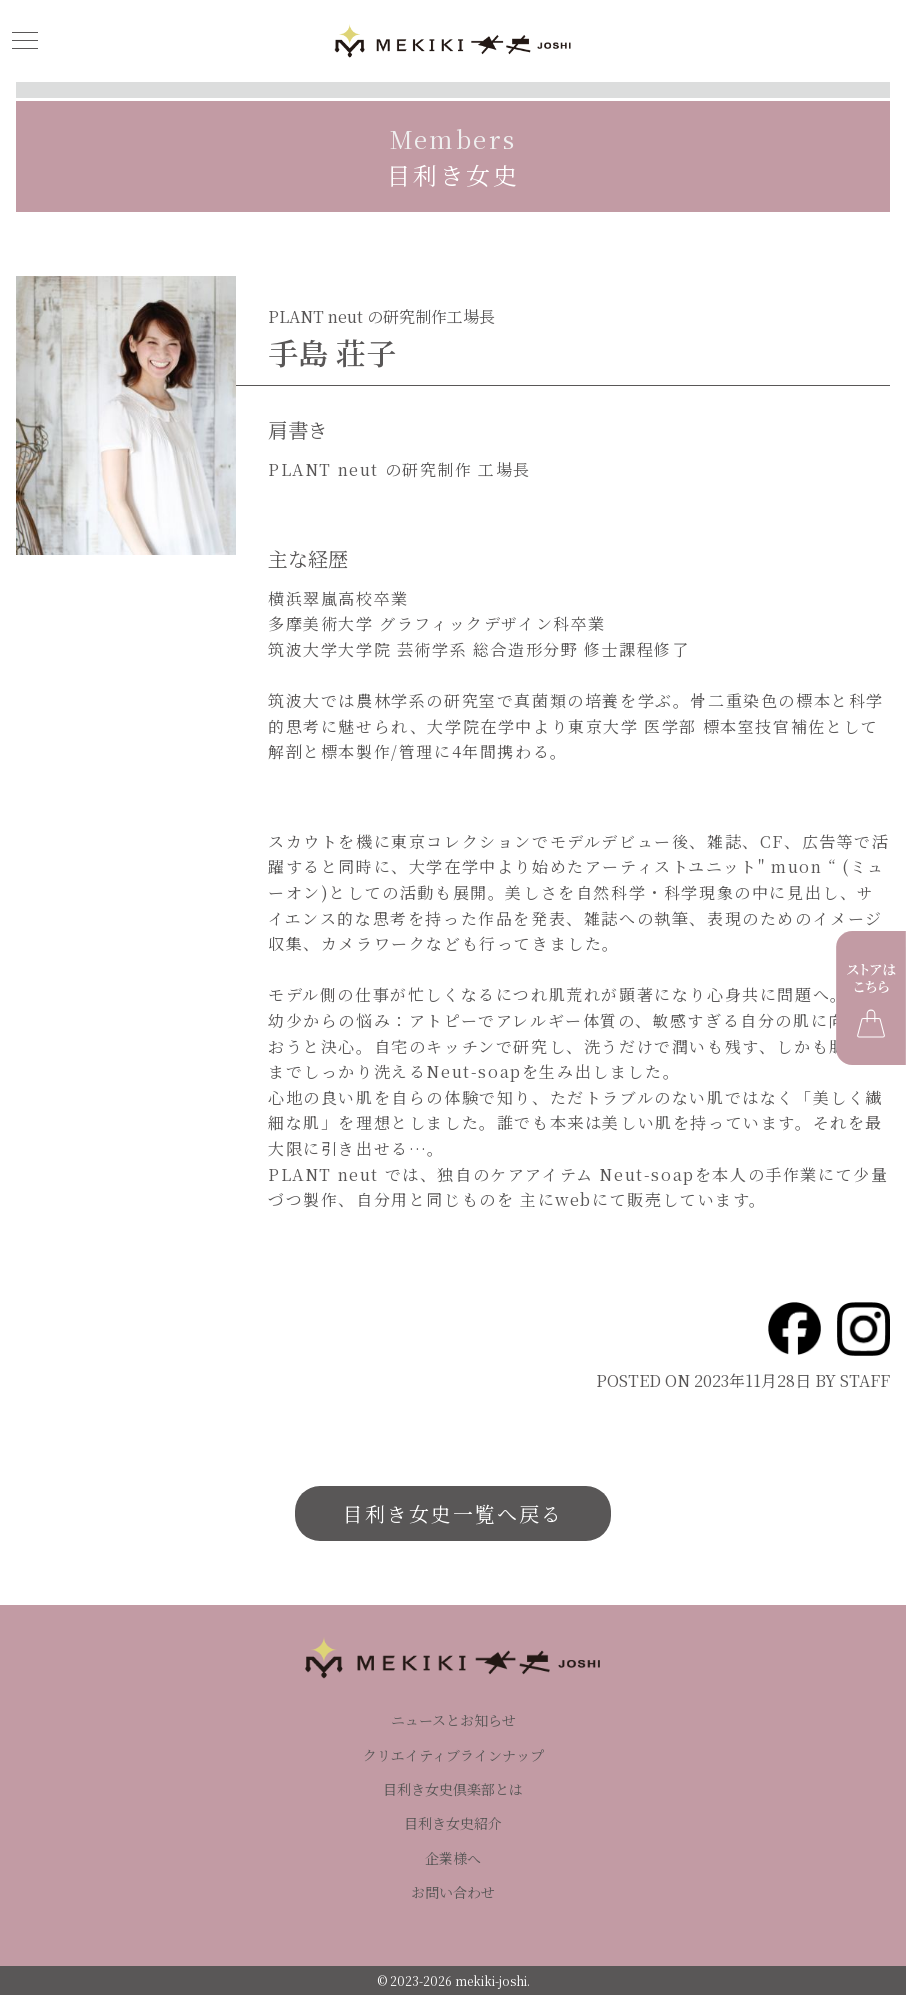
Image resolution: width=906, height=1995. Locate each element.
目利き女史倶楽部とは (453, 1789)
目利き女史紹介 (453, 1823)
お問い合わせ (453, 1892)
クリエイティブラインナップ (453, 1755)
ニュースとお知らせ (453, 1720)
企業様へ (453, 1858)
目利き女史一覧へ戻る (453, 1513)
